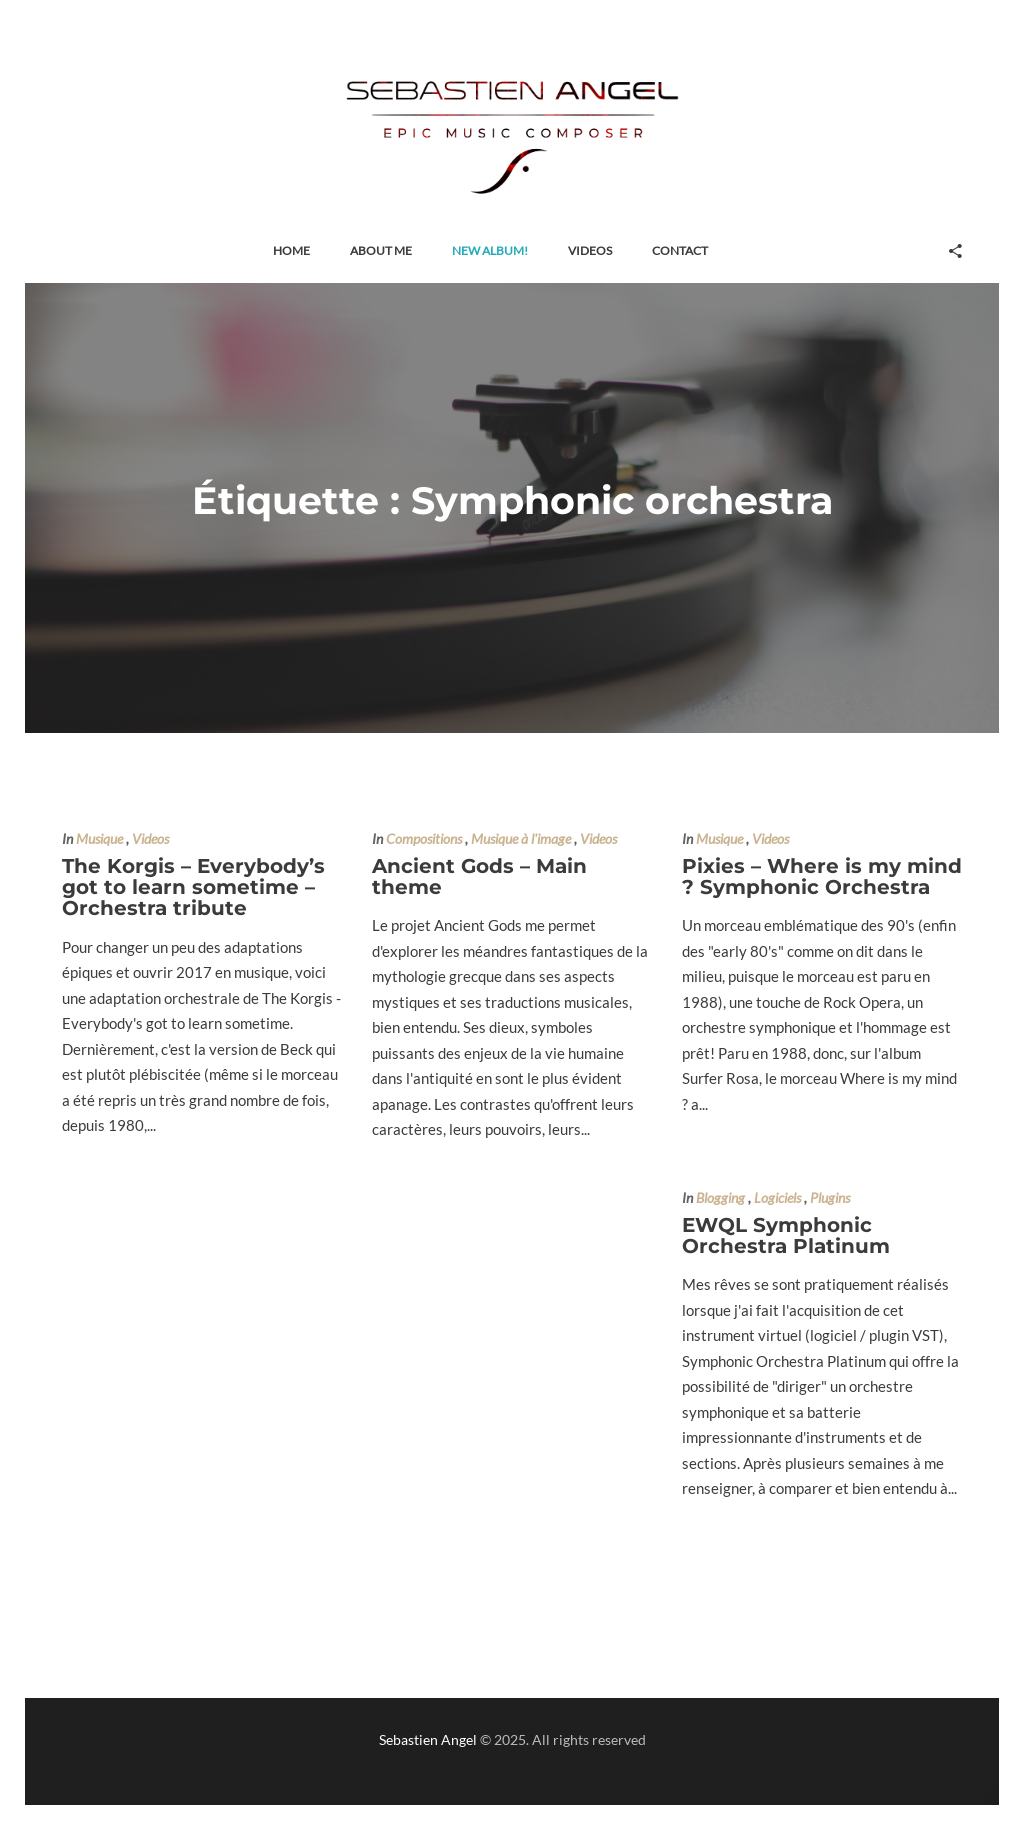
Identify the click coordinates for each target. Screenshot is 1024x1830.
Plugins (830, 1198)
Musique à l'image (521, 839)
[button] (291, 251)
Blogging (720, 1198)
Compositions (424, 839)
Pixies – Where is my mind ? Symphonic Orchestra (822, 876)
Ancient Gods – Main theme (479, 876)
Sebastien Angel (428, 1739)
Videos (150, 839)
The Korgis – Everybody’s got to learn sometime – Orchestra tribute (193, 887)
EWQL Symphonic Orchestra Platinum (786, 1235)
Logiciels (777, 1198)
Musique (99, 839)
